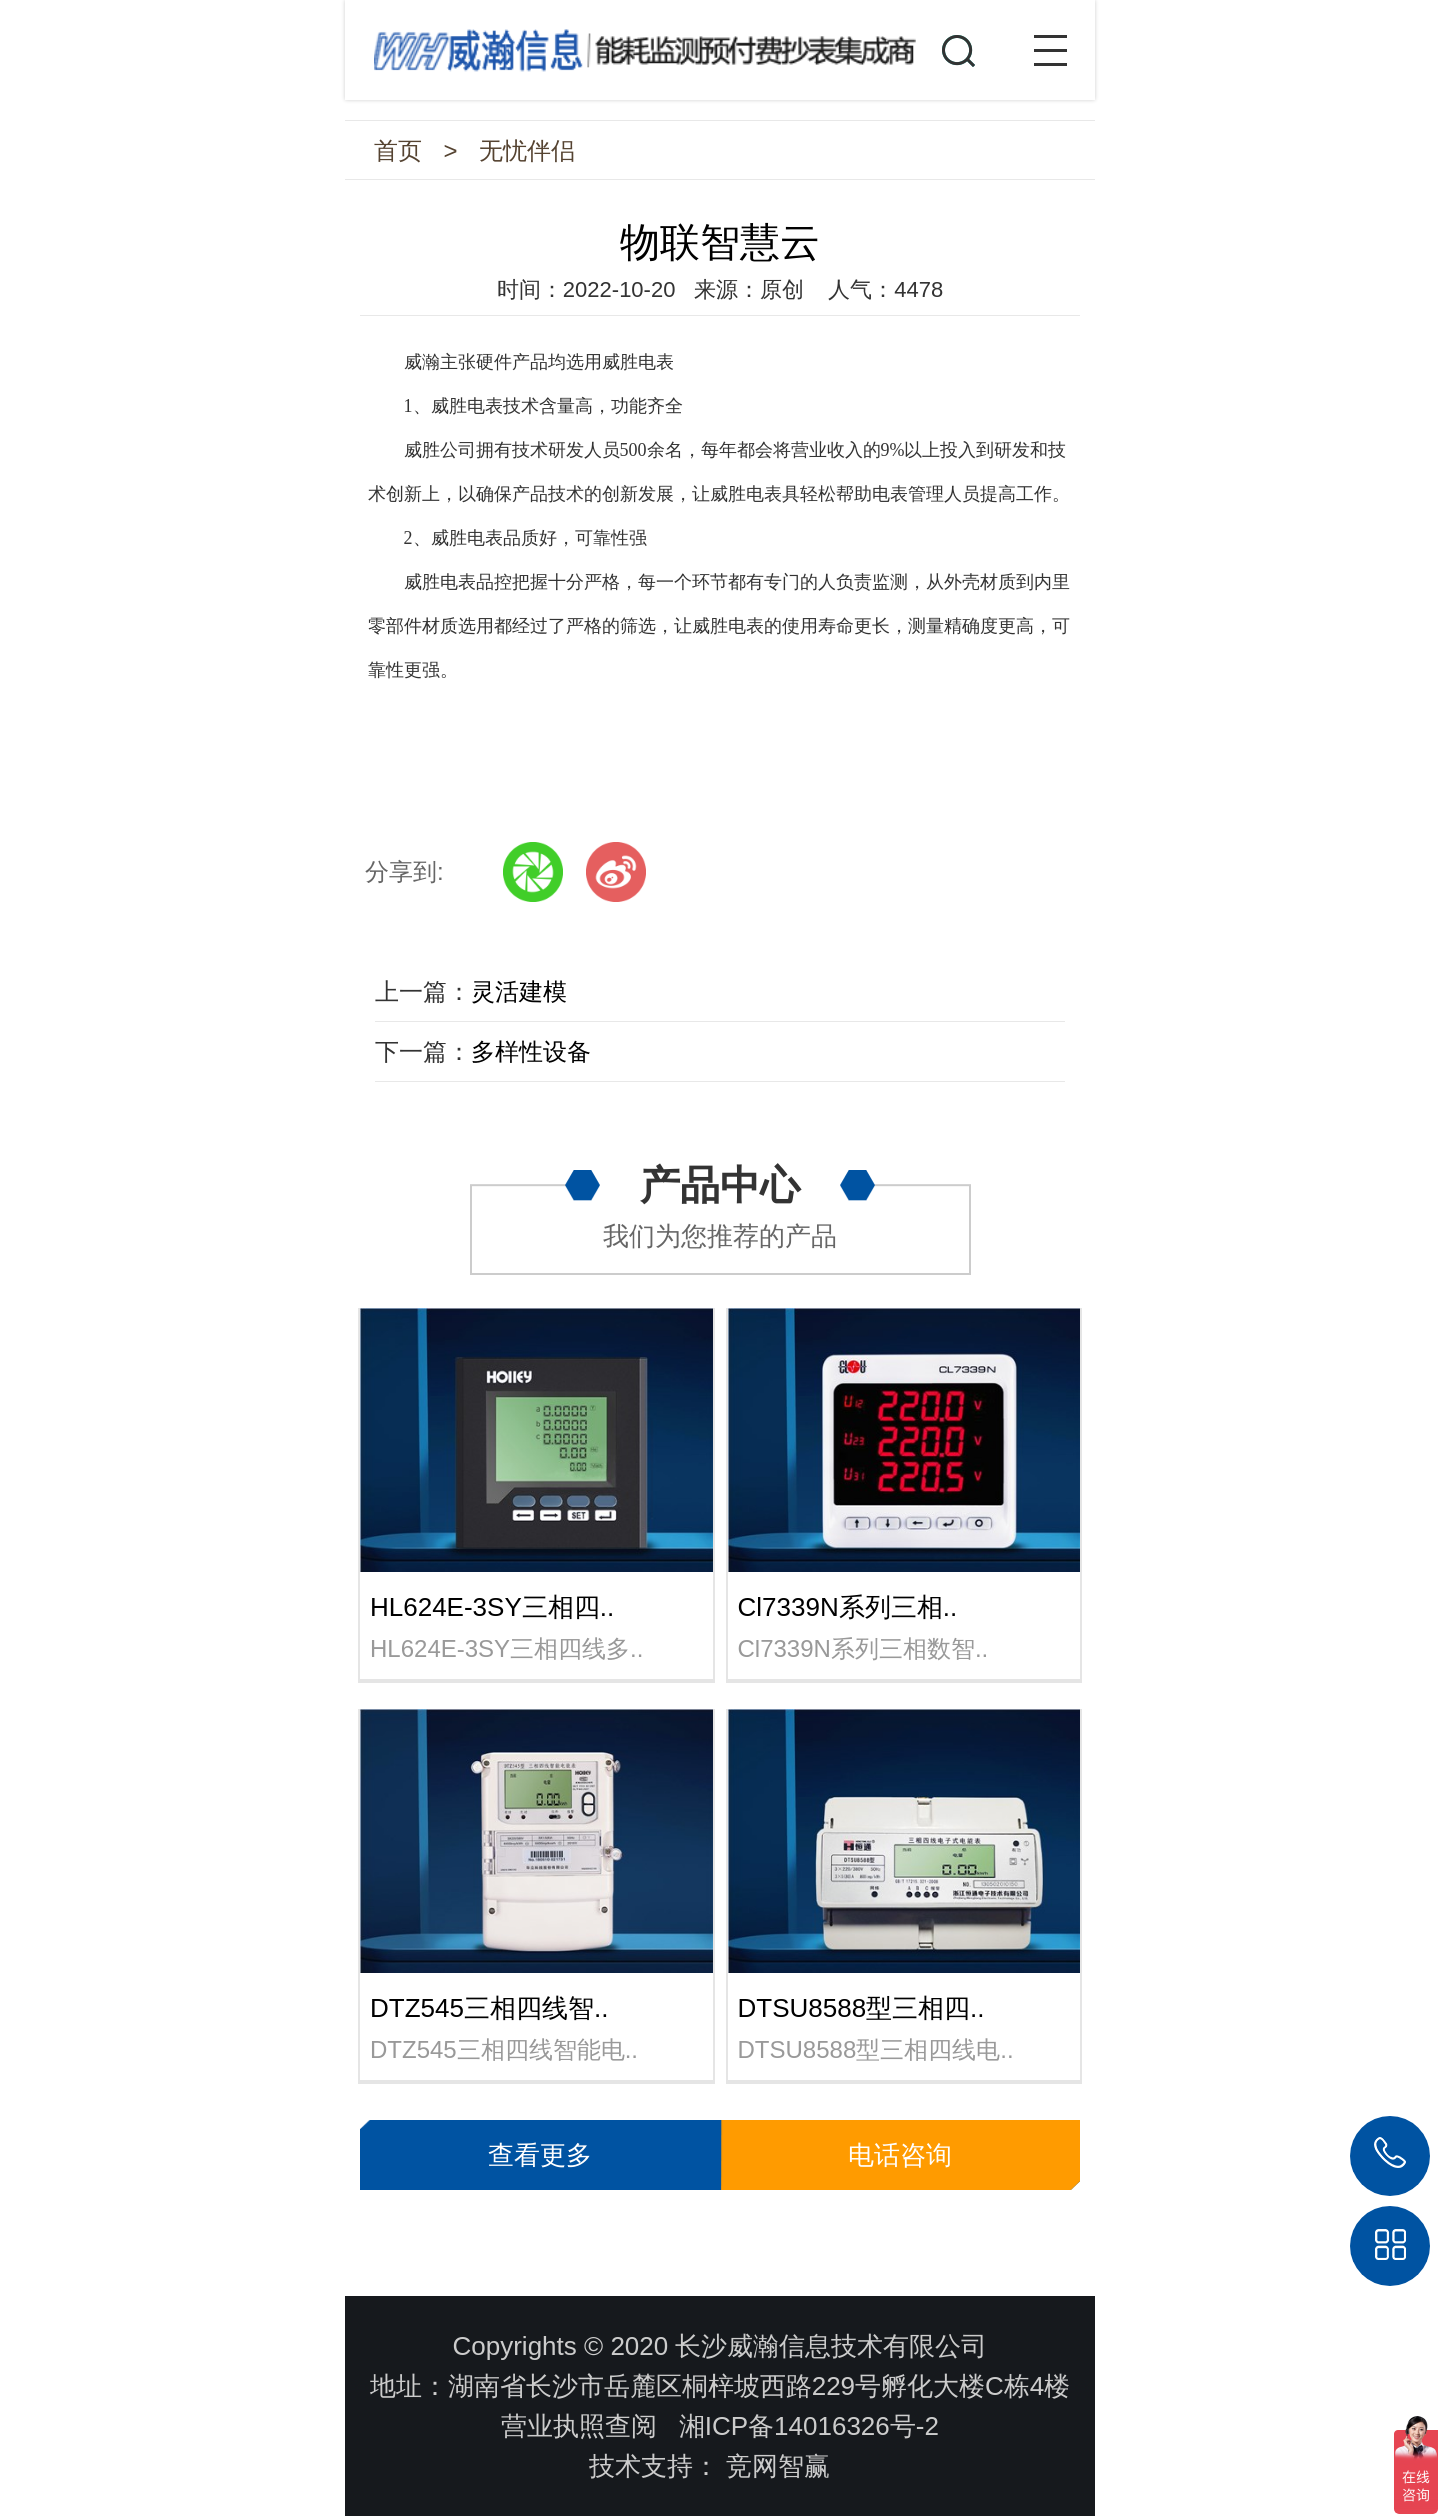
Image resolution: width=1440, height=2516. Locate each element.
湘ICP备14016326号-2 (809, 2426)
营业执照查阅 (579, 2426)
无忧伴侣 (527, 150)
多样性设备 (531, 1051)
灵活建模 (519, 991)
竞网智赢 (778, 2466)
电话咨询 (900, 2155)
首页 (398, 150)
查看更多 (540, 2155)
